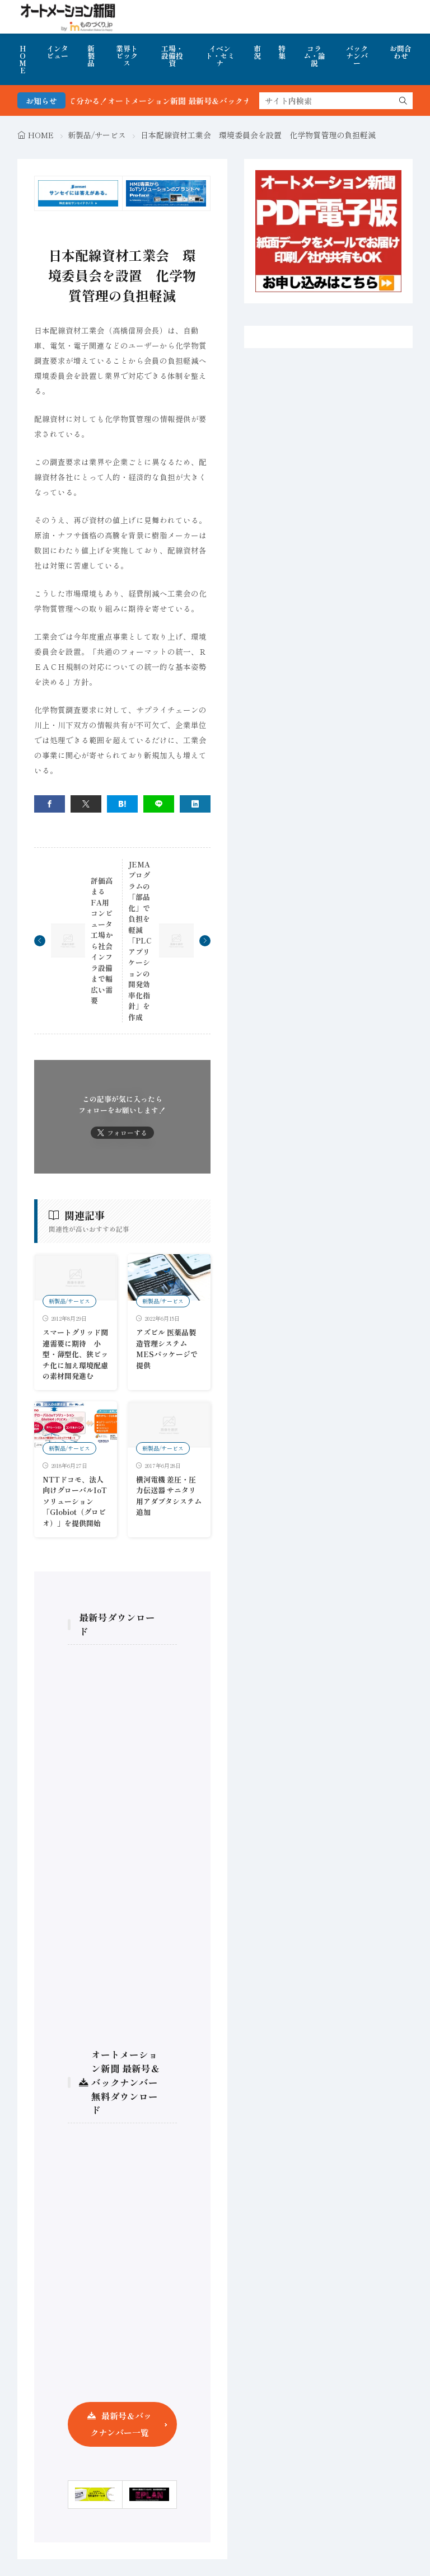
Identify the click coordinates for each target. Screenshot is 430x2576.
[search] (403, 100)
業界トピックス (127, 55)
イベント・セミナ (220, 55)
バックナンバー (357, 55)
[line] (158, 804)
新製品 (91, 55)
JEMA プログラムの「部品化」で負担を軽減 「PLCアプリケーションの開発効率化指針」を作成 (142, 940)
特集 (282, 52)
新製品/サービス (97, 134)
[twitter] (86, 804)
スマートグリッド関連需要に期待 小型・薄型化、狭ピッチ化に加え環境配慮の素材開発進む (75, 1354)
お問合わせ (401, 52)
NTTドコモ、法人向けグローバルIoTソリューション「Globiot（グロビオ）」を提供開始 (75, 1501)
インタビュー (57, 52)
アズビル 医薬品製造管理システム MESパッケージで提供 (167, 1349)
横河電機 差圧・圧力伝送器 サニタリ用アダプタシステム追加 (169, 1496)
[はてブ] (122, 804)
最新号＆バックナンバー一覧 (121, 2424)
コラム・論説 (314, 55)
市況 (257, 52)
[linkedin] (195, 804)
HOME (22, 59)
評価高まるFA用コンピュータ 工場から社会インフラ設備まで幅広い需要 (105, 940)
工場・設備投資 (172, 55)
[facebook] (49, 804)
